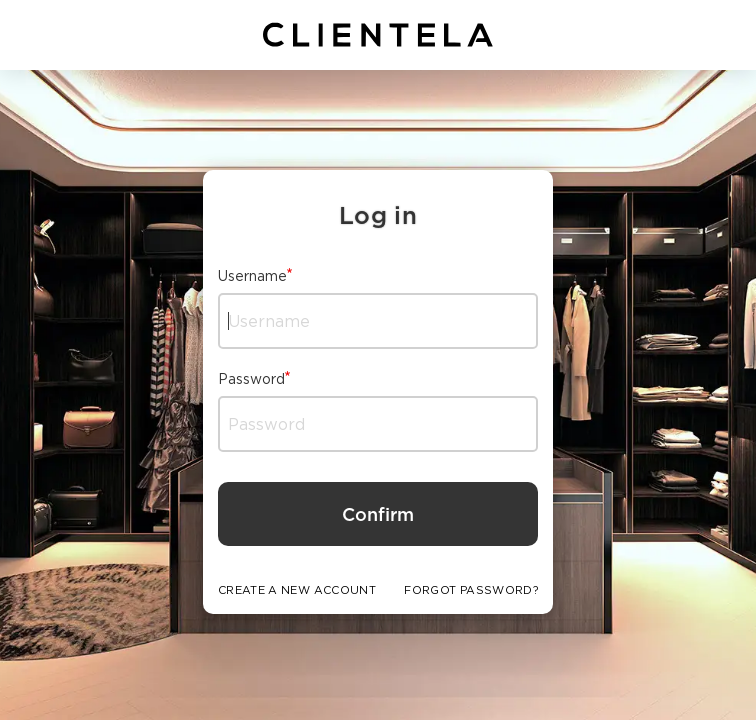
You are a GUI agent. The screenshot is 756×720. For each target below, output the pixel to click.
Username (252, 275)
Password (251, 378)
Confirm (378, 514)
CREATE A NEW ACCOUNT (297, 590)
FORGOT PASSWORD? (471, 590)
